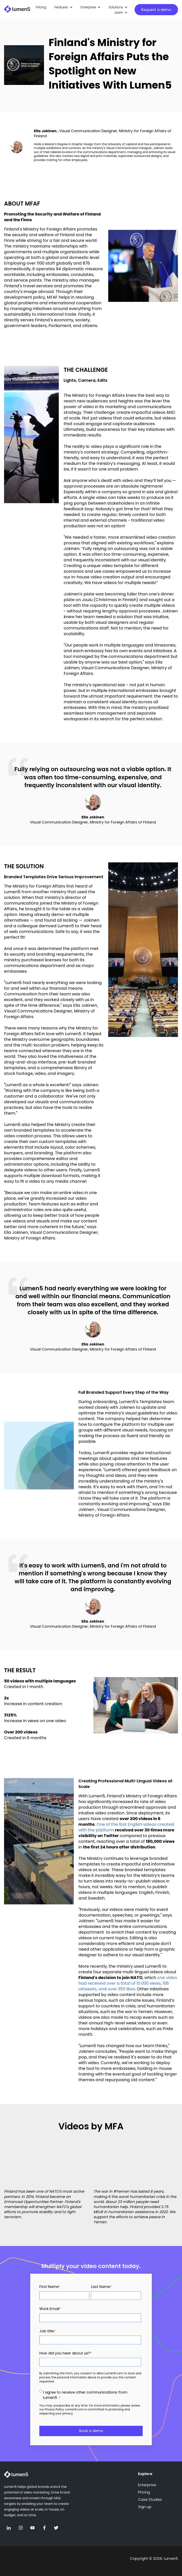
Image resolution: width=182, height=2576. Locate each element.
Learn (119, 12)
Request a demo (156, 9)
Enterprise (88, 7)
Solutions (116, 7)
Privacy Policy (54, 2409)
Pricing (41, 7)
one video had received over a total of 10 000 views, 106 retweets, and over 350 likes (127, 1983)
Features (61, 7)
